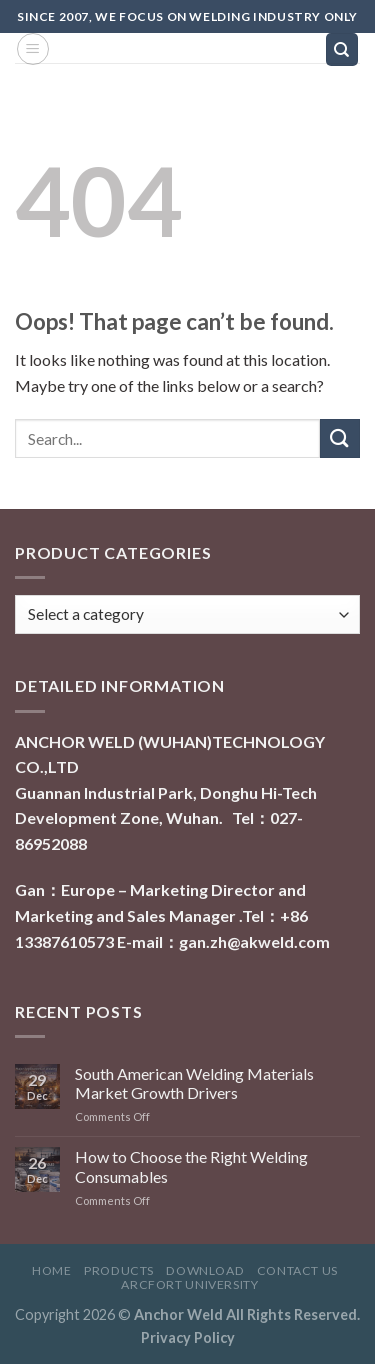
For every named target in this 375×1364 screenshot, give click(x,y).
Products (119, 1270)
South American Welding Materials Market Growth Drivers (194, 1083)
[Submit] (340, 438)
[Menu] (33, 49)
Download (205, 1270)
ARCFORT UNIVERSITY (189, 1284)
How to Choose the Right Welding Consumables (191, 1166)
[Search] (342, 49)
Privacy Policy (188, 1337)
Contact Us (297, 1270)
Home (51, 1270)
